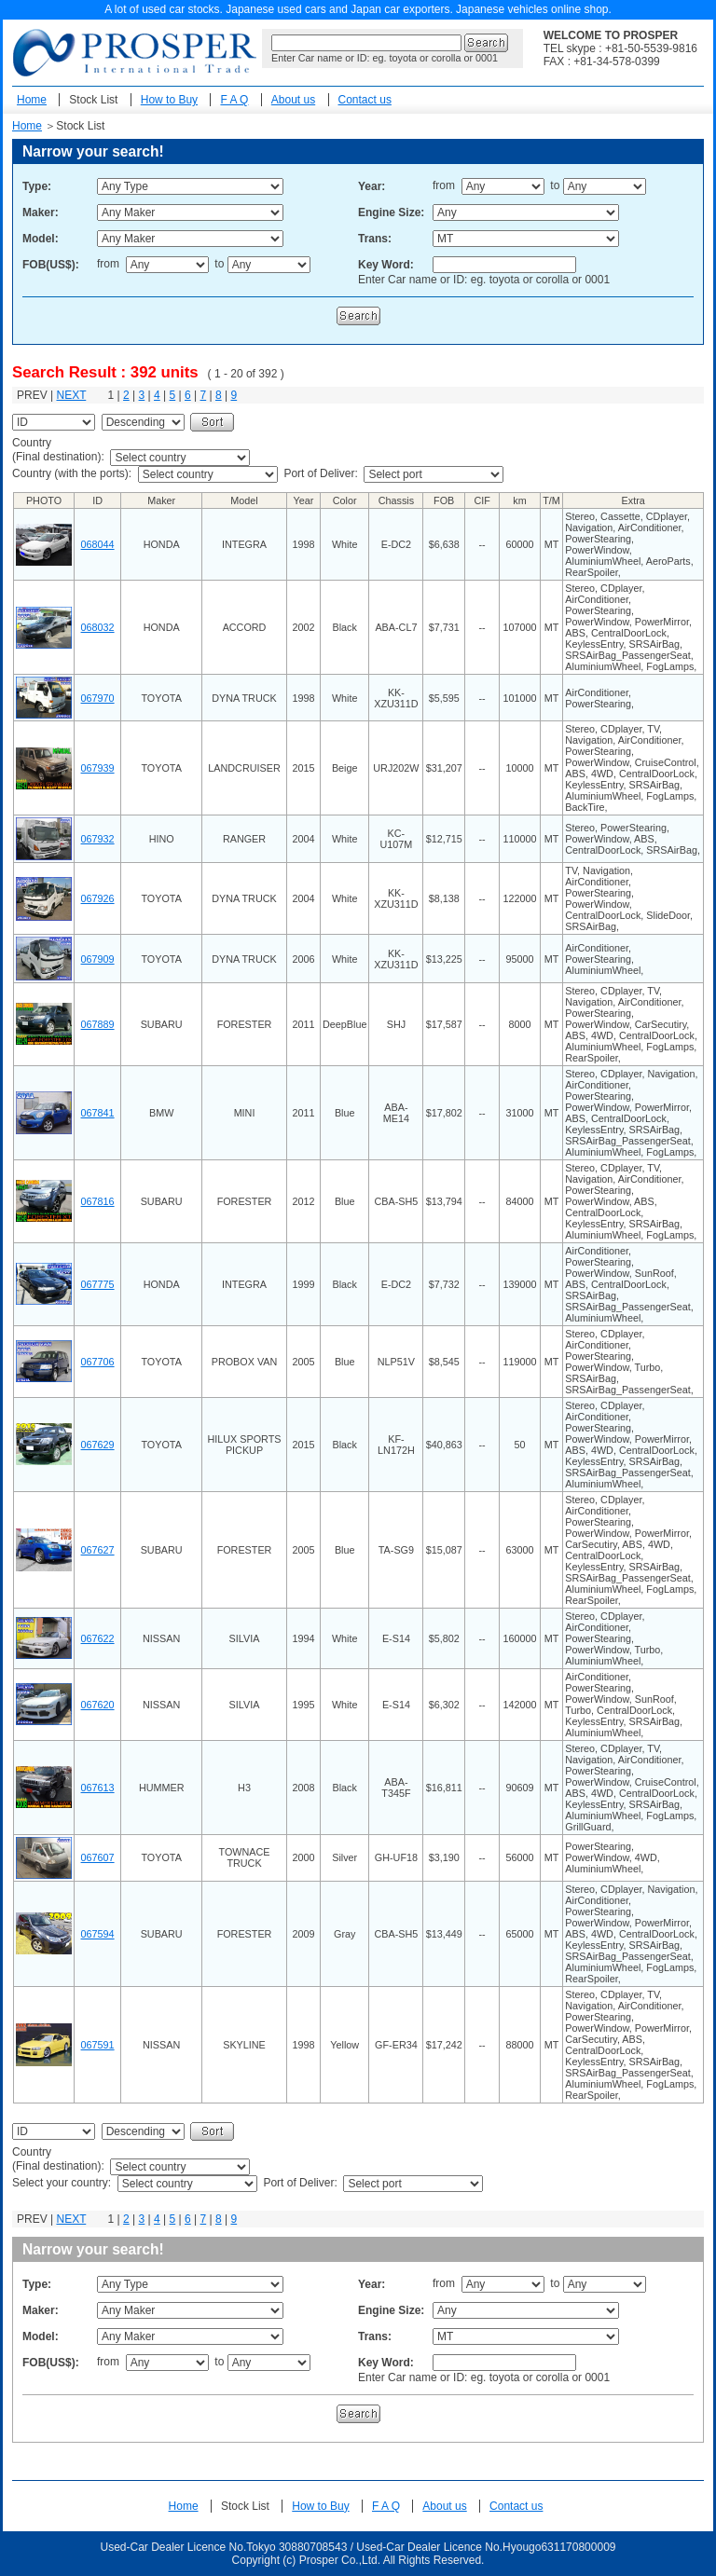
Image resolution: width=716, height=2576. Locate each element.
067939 (98, 768)
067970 (98, 698)
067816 (98, 1201)
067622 (98, 1638)
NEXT (71, 395)
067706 (98, 1361)
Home (32, 99)
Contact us (365, 99)
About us (293, 99)
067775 (98, 1284)
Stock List (93, 99)
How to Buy (169, 99)
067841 (98, 1112)
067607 (98, 1857)
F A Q (234, 99)
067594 (98, 1933)
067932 (98, 838)
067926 (98, 898)
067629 (98, 1444)
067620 (98, 1704)
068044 (98, 544)
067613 (98, 1787)
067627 (98, 1549)
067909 (98, 959)
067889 (98, 1024)
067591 (98, 2044)
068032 (98, 627)
